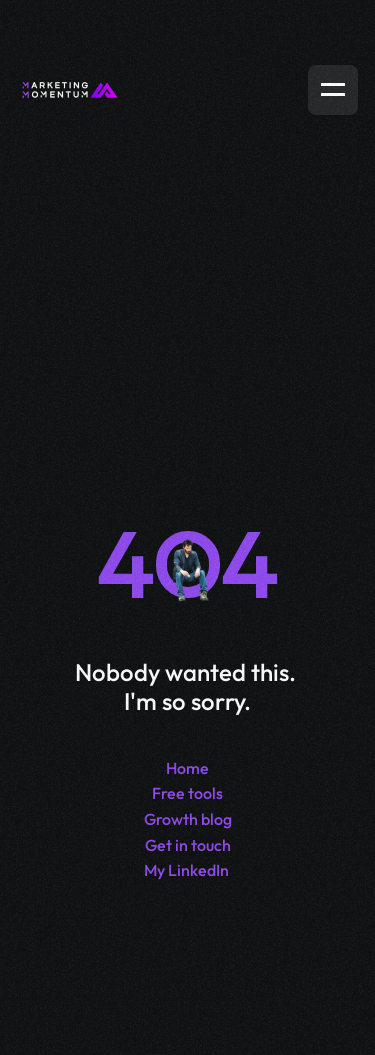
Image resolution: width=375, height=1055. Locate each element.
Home (187, 768)
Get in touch (188, 845)
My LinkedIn (186, 870)
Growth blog (188, 819)
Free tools (187, 793)
